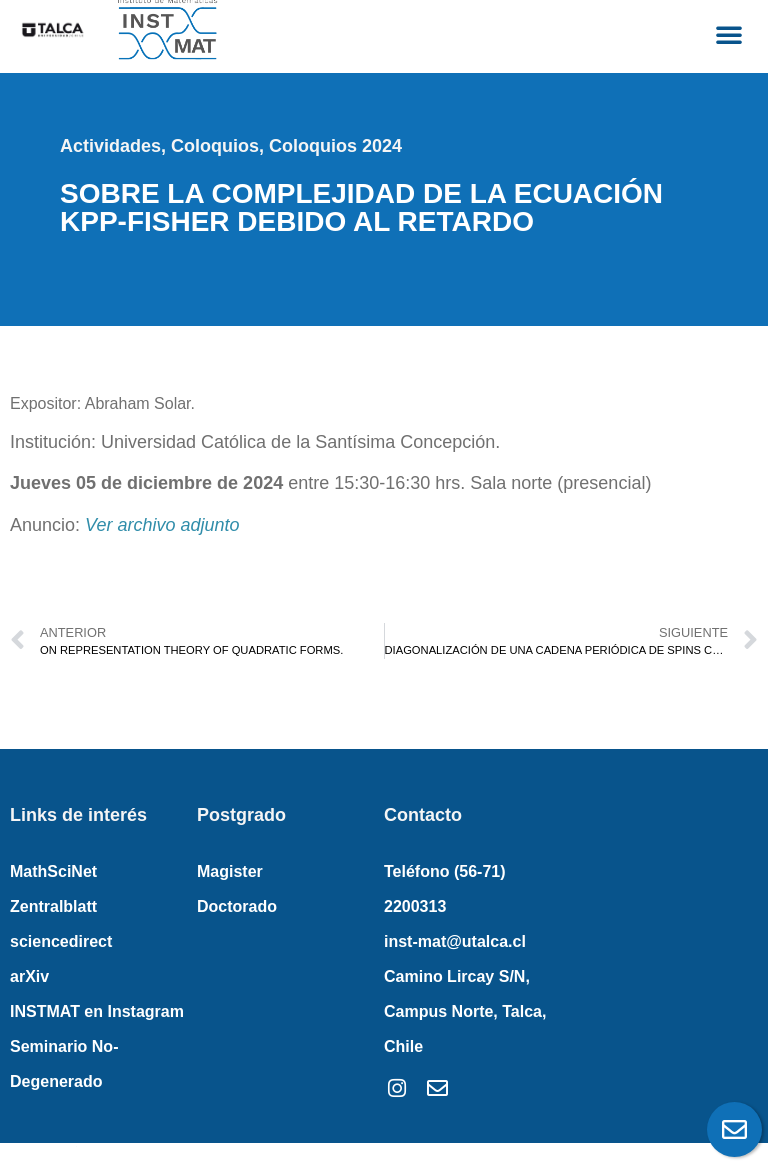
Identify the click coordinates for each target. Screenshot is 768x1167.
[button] (729, 34)
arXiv (29, 976)
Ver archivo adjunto (162, 525)
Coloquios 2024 (335, 146)
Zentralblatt (53, 906)
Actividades (110, 146)
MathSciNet (53, 871)
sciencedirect (61, 941)
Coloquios (215, 146)
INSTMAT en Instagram (97, 1011)
